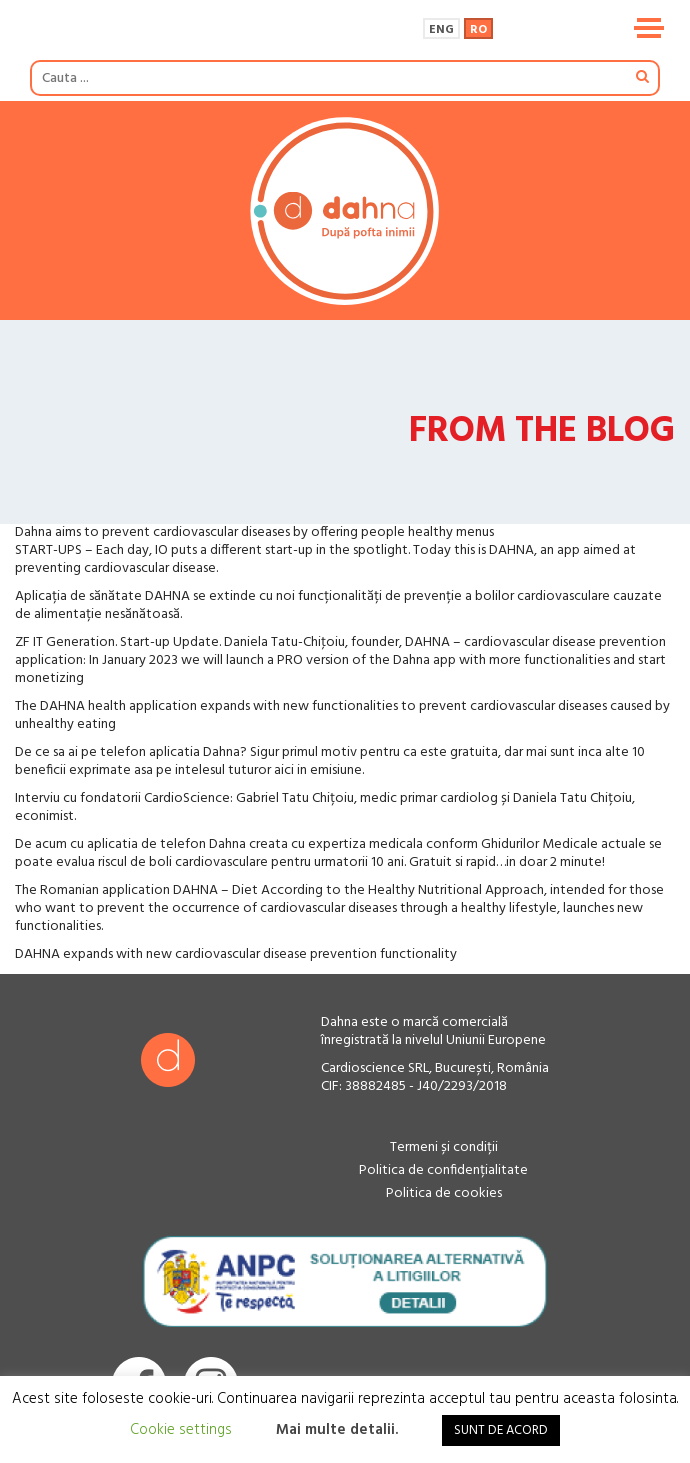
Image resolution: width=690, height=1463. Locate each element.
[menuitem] (441, 28)
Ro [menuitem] (478, 30)
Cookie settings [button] (181, 1430)
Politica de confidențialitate (443, 1170)
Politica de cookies (444, 1193)
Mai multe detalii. (337, 1430)
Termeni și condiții (444, 1147)
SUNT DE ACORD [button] (501, 1430)
